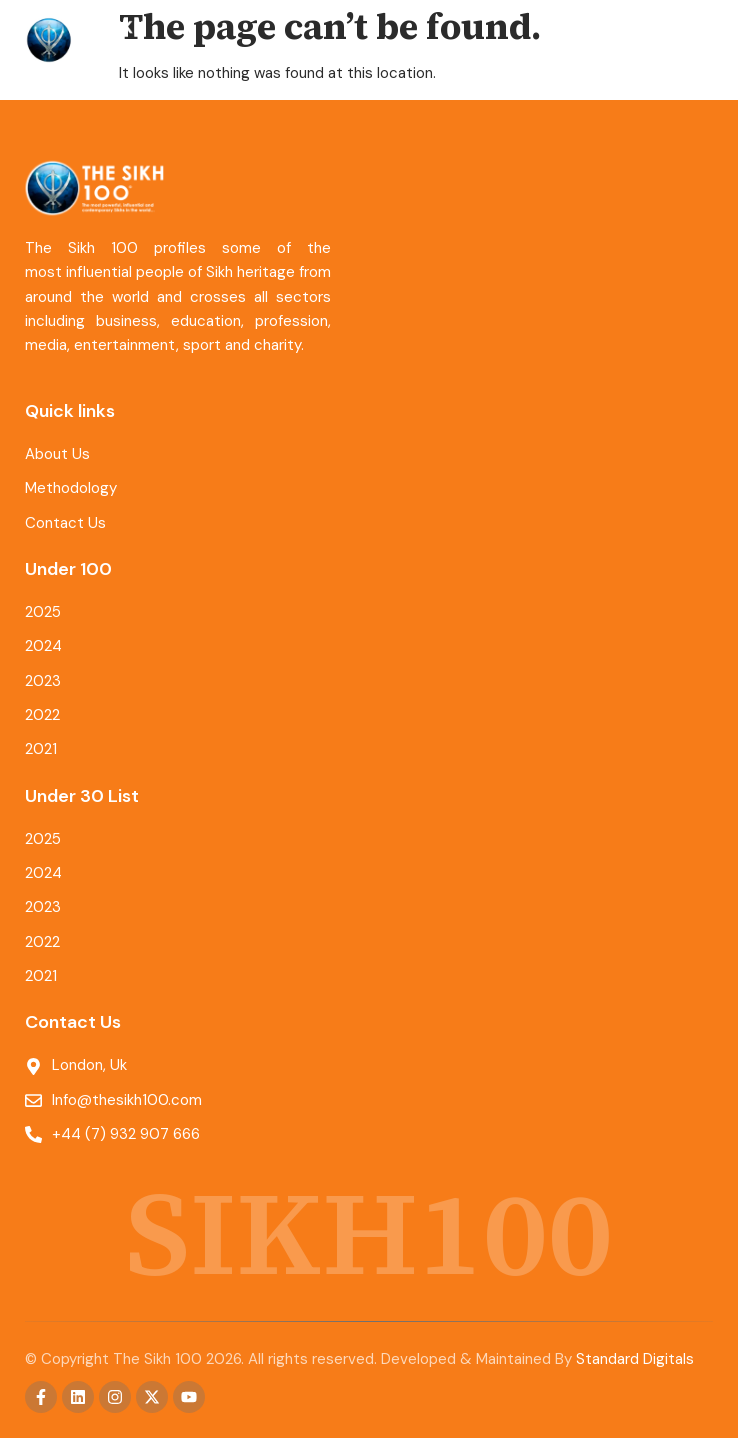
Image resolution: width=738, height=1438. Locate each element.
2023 (43, 681)
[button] (695, 40)
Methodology (71, 488)
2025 (43, 612)
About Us (57, 454)
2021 (41, 749)
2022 (42, 715)
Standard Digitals (635, 1359)
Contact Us (65, 523)
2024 (43, 646)
